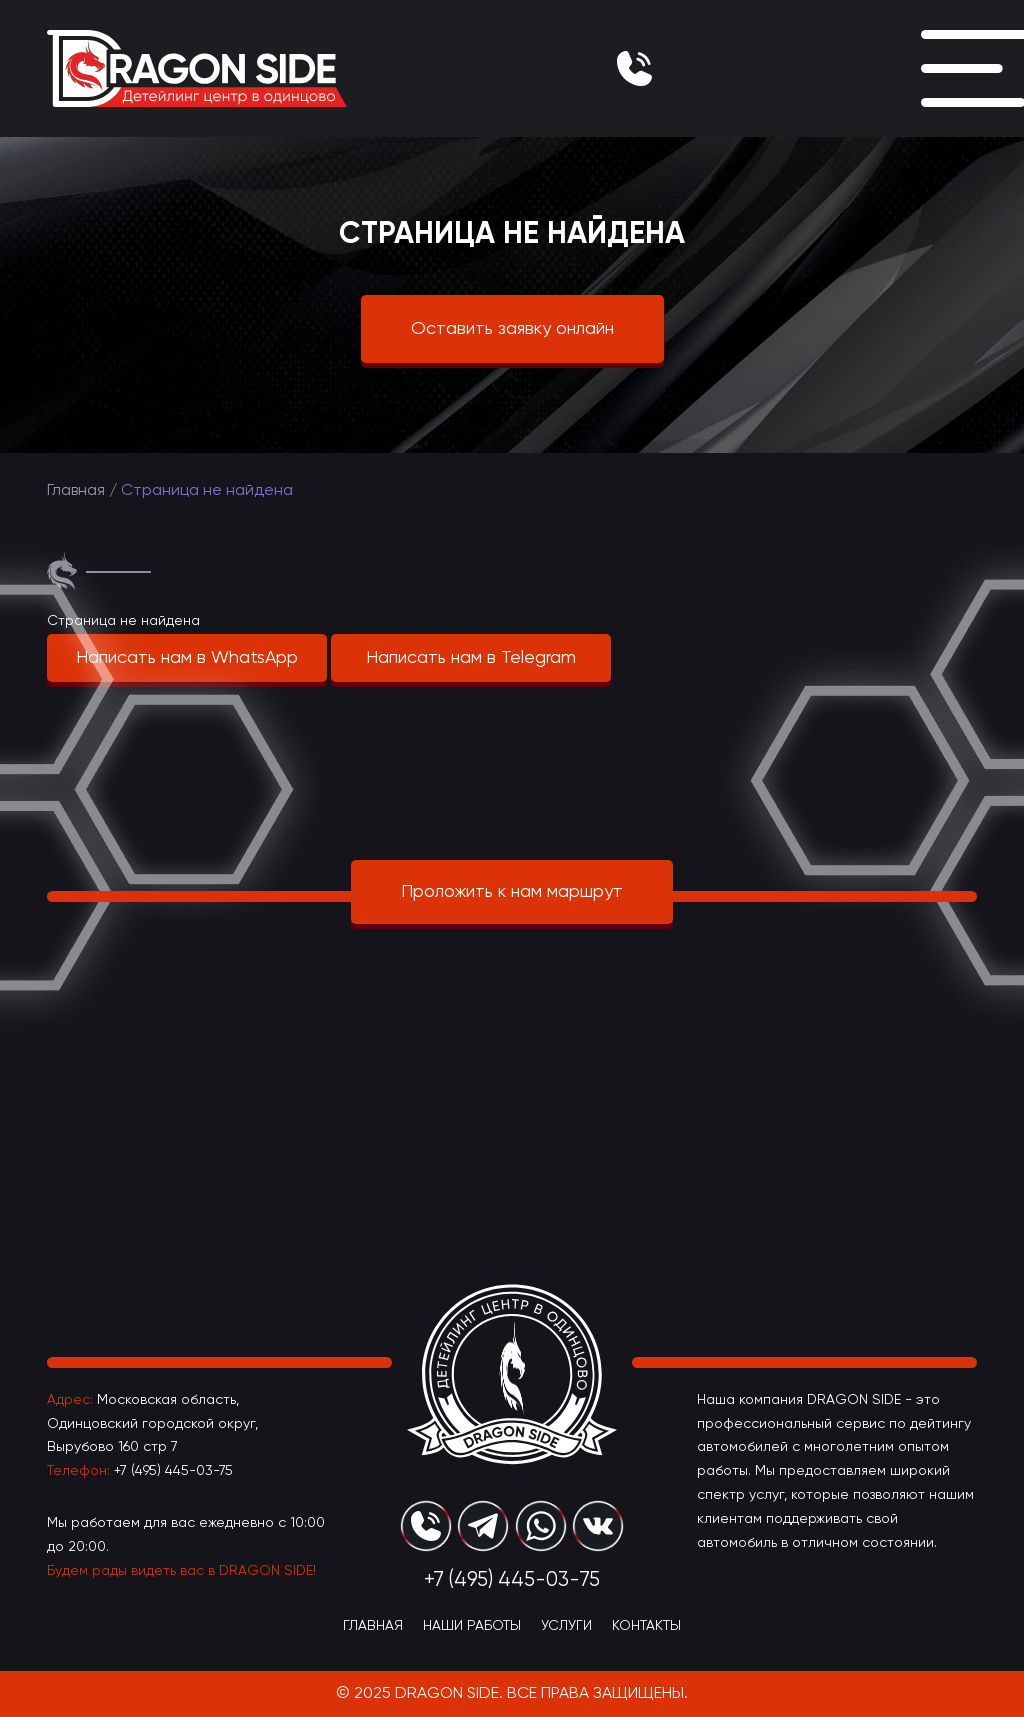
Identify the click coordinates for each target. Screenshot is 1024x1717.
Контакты (646, 1626)
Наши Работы (472, 1626)
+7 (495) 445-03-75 (173, 1471)
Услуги (566, 1626)
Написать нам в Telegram (471, 658)
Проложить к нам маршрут (512, 892)
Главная (76, 491)
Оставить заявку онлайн (512, 329)
